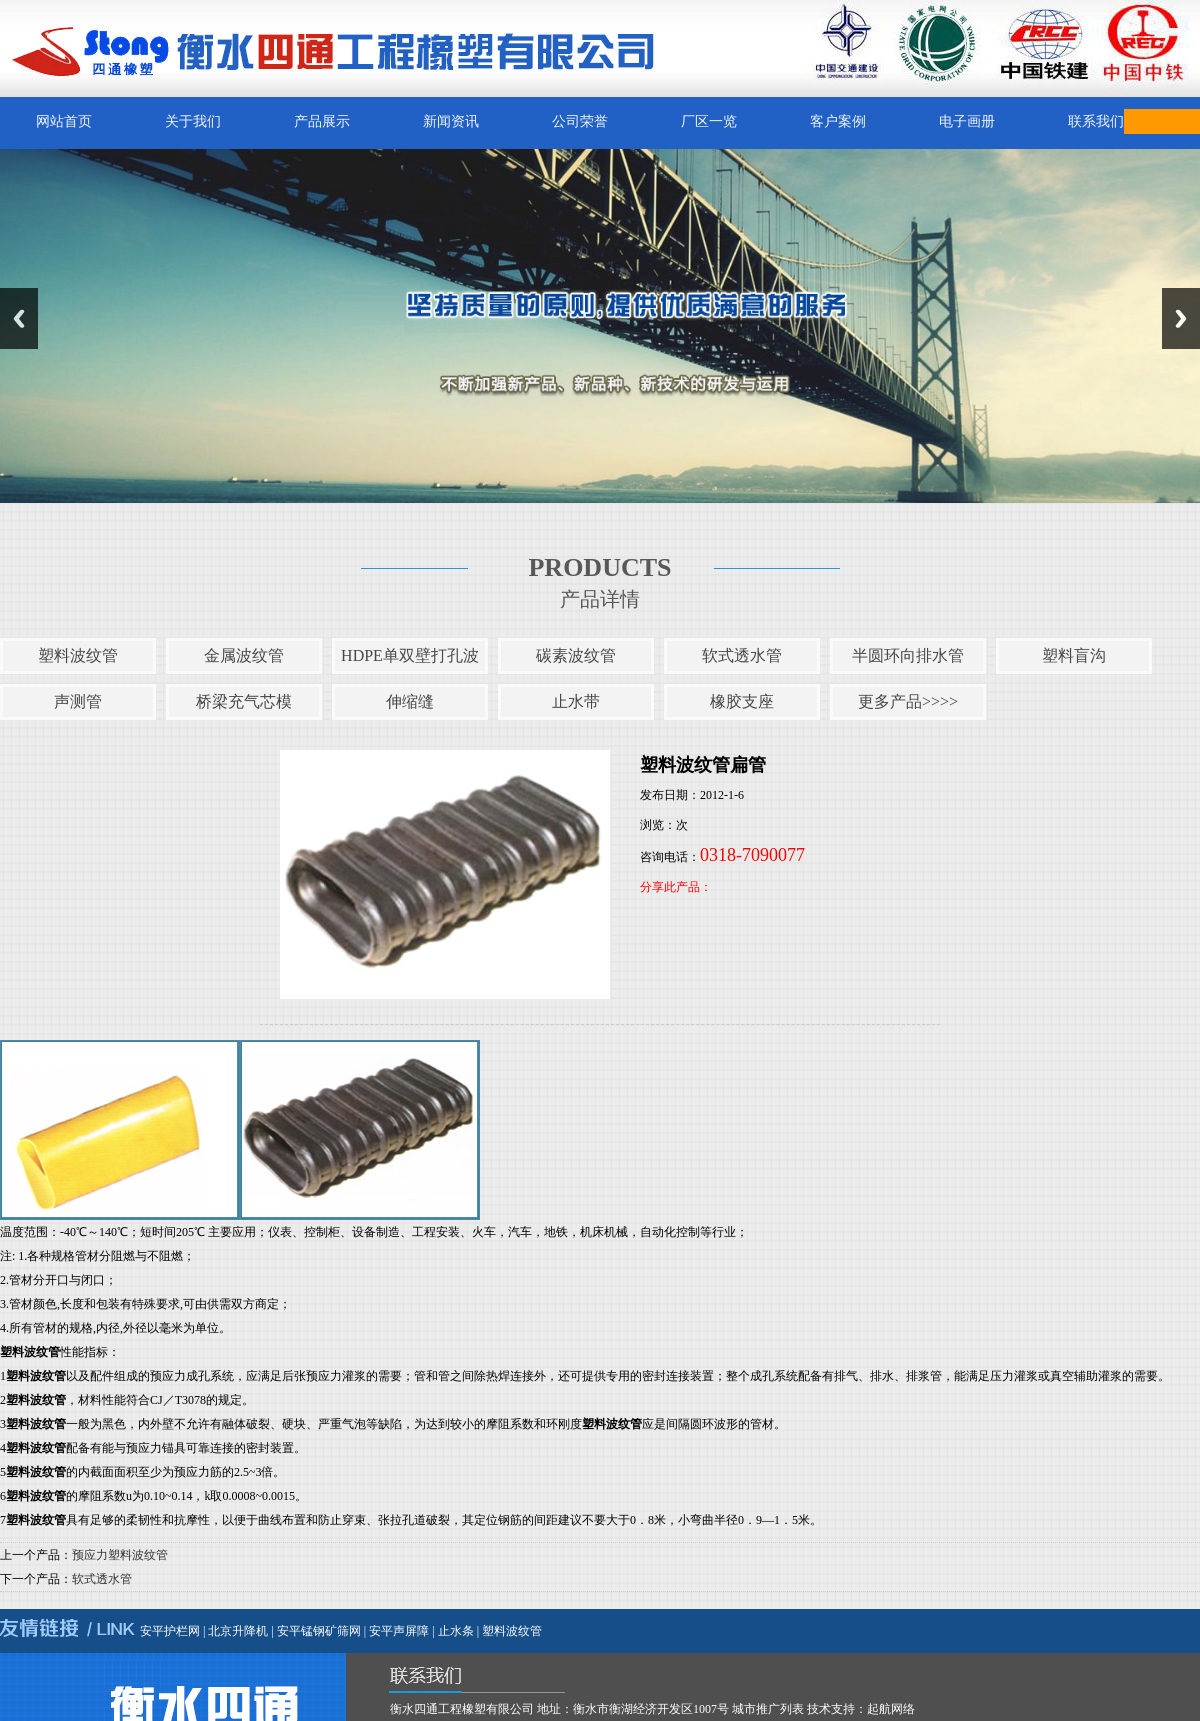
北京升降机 (238, 1631)
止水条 (456, 1631)
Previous (19, 318)
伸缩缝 (410, 701)
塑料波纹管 (78, 655)
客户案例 (838, 121)
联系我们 (1096, 121)
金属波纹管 (244, 655)
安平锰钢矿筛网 (319, 1631)
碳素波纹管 (576, 655)
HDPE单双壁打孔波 (410, 655)
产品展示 (322, 121)
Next (1181, 318)
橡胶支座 (742, 701)
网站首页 (64, 121)
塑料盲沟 (1074, 655)
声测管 (78, 701)
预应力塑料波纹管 (120, 1555)
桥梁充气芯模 (244, 701)
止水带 (576, 701)
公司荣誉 (580, 121)
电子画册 (967, 121)
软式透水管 (742, 655)
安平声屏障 (399, 1631)
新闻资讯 (451, 121)
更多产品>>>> (908, 701)
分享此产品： (676, 887)
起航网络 (891, 1709)
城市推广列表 (768, 1709)
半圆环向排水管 (908, 655)
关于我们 (193, 121)
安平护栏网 (170, 1631)
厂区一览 (709, 121)
